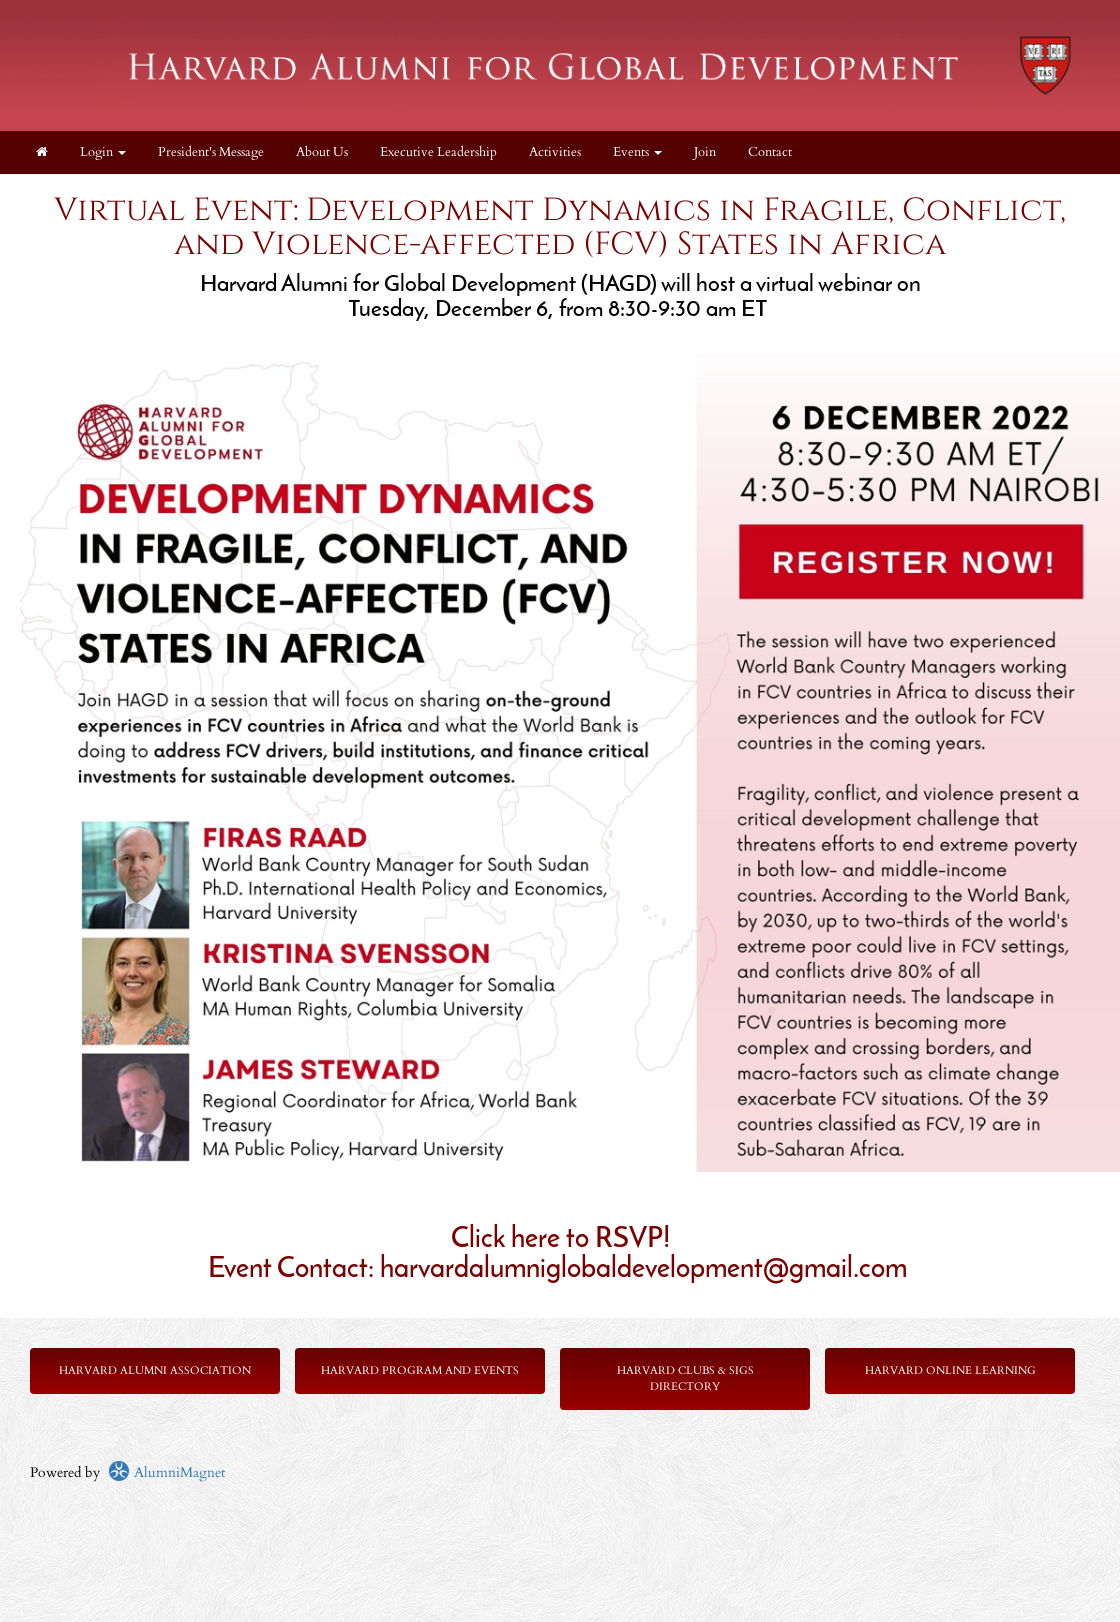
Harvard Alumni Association (155, 1370)
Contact (770, 152)
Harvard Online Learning (950, 1370)
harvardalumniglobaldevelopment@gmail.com (643, 1270)
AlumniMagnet (166, 1472)
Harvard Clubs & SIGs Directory (685, 1378)
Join (705, 152)
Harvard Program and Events (420, 1370)
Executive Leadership (438, 152)
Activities (555, 152)
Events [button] (637, 152)
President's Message (211, 152)
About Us (322, 152)
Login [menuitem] (103, 152)
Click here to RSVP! (560, 1240)
